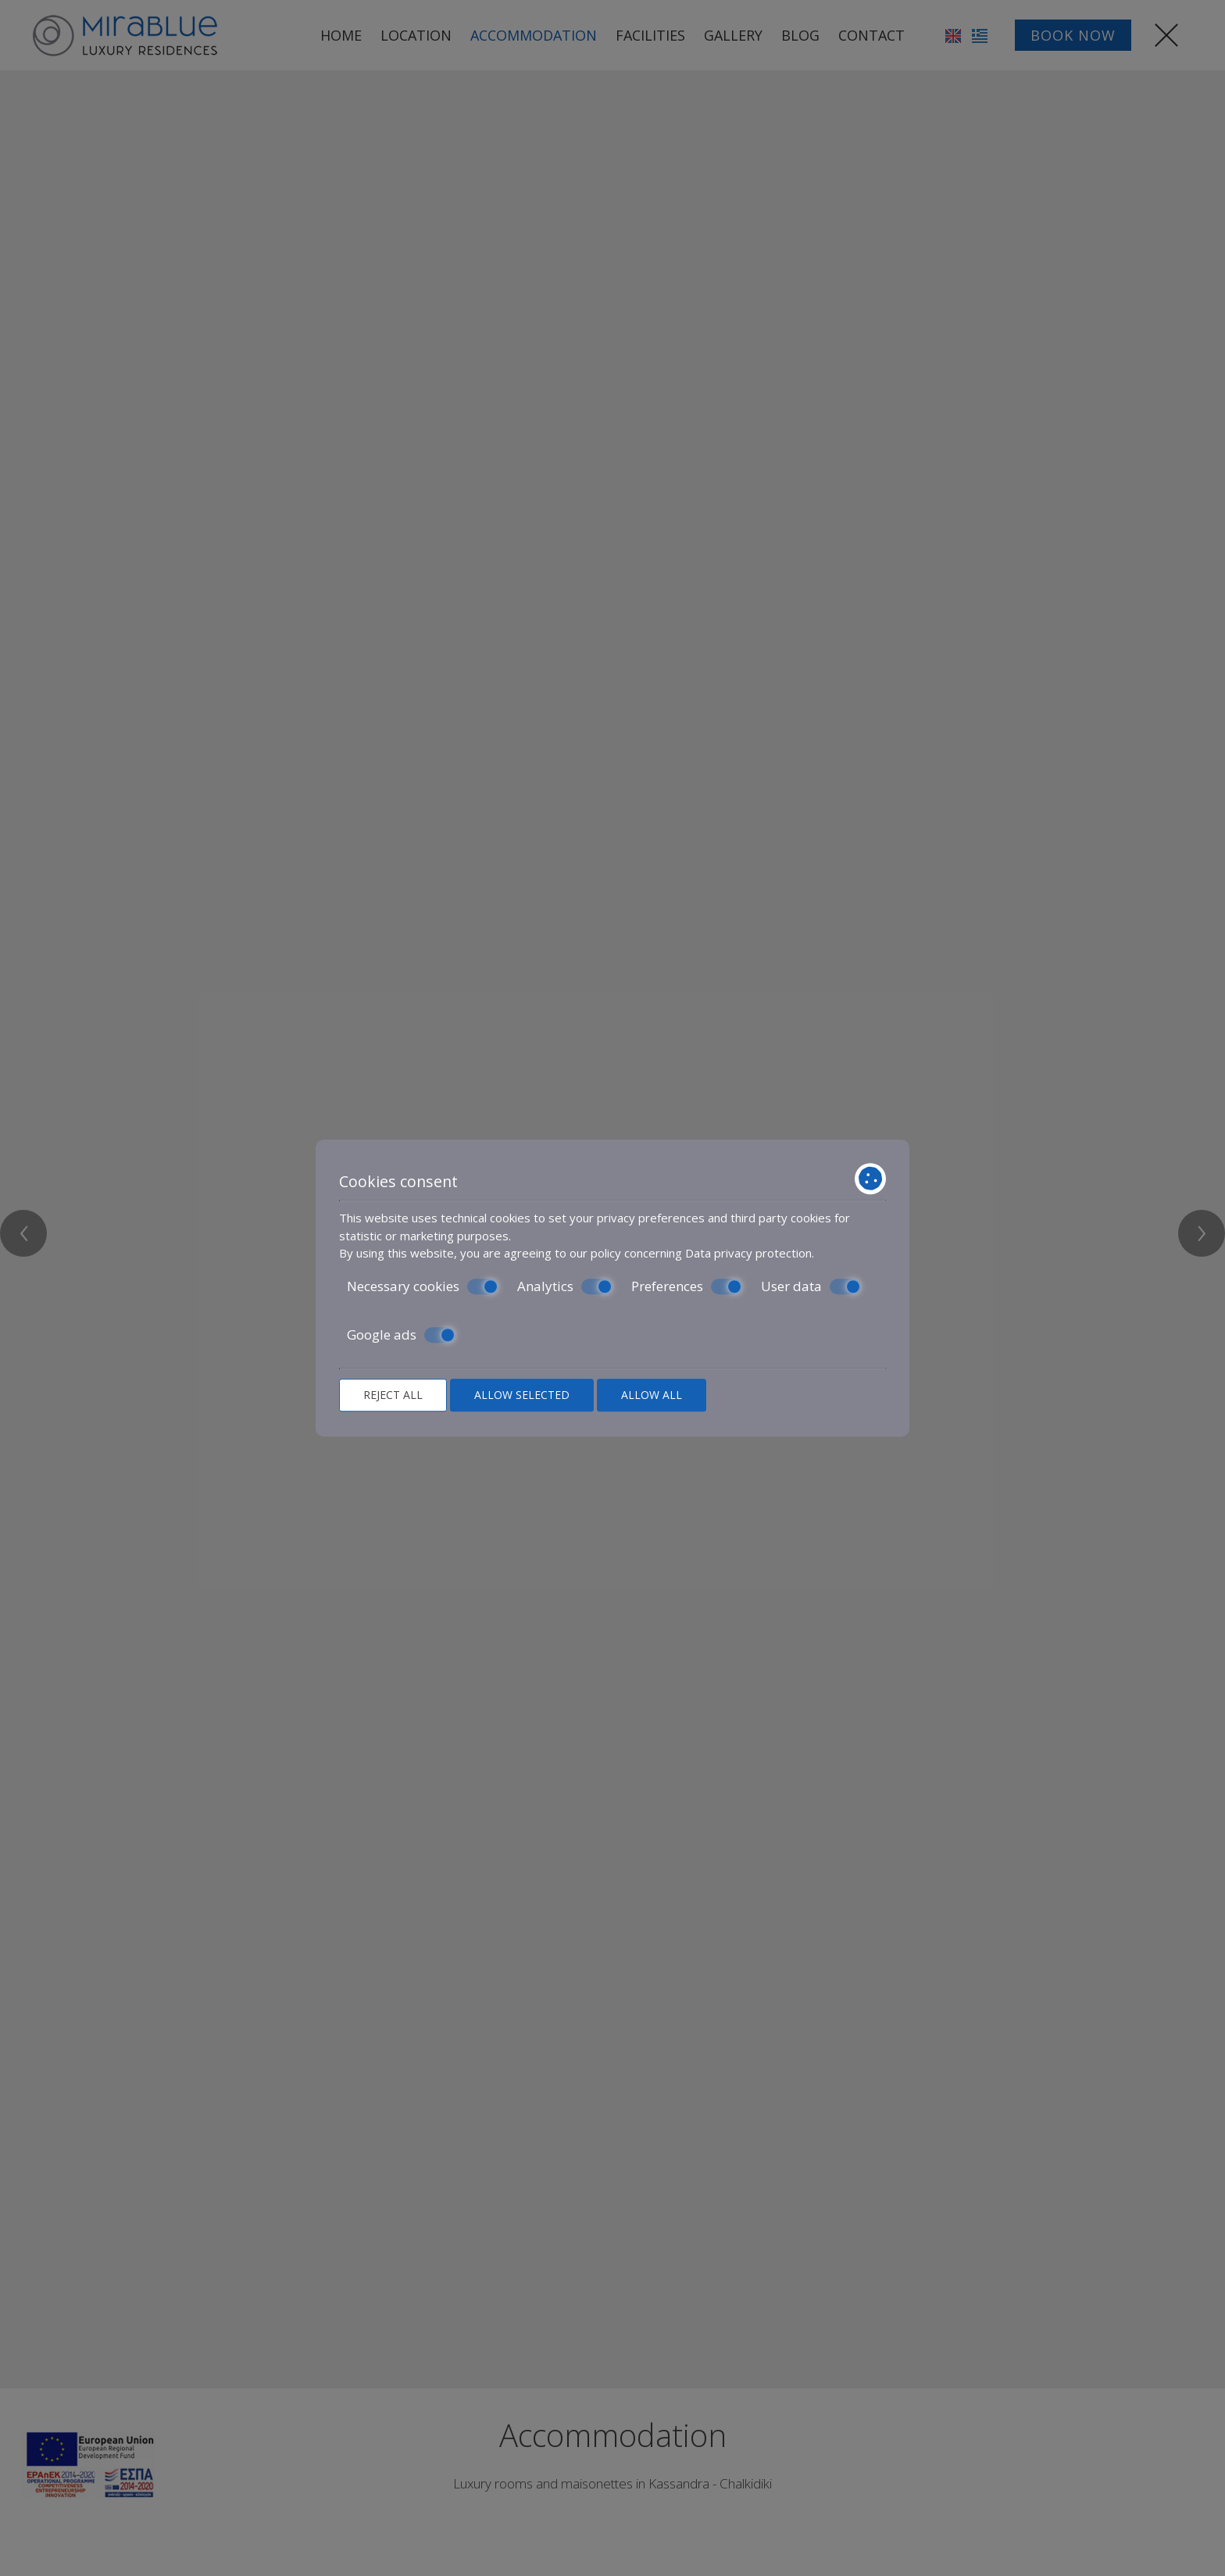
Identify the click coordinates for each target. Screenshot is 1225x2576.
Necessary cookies (422, 1286)
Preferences (686, 1286)
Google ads (401, 1334)
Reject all (393, 1394)
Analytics (564, 1286)
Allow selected (522, 1394)
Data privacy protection (748, 1253)
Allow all (651, 1394)
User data (811, 1286)
